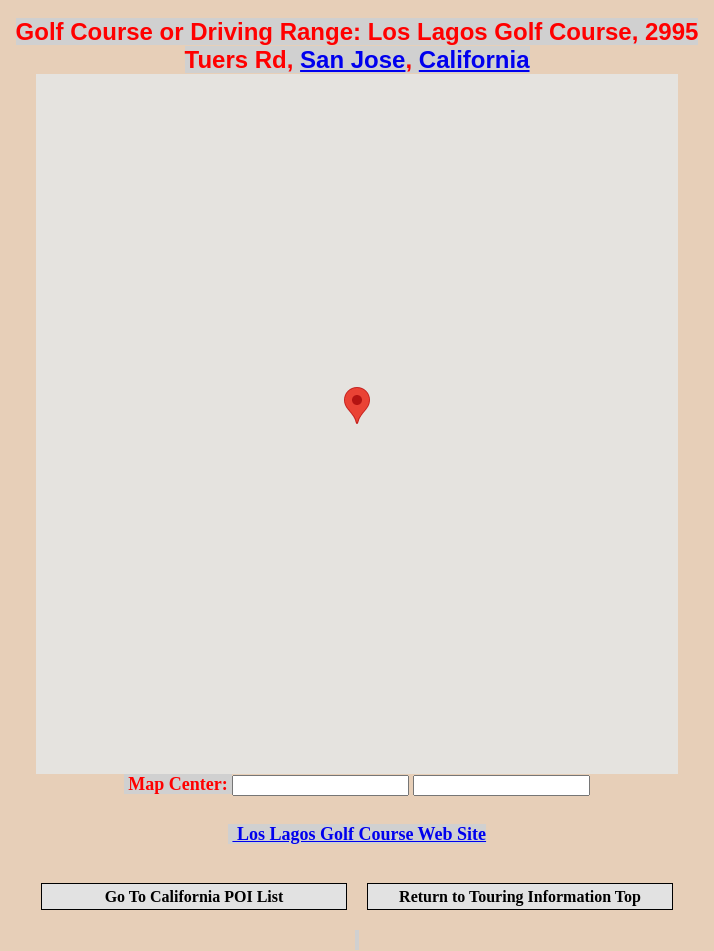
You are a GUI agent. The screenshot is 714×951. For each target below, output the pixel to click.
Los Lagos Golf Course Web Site (359, 834)
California (474, 59)
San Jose (352, 59)
